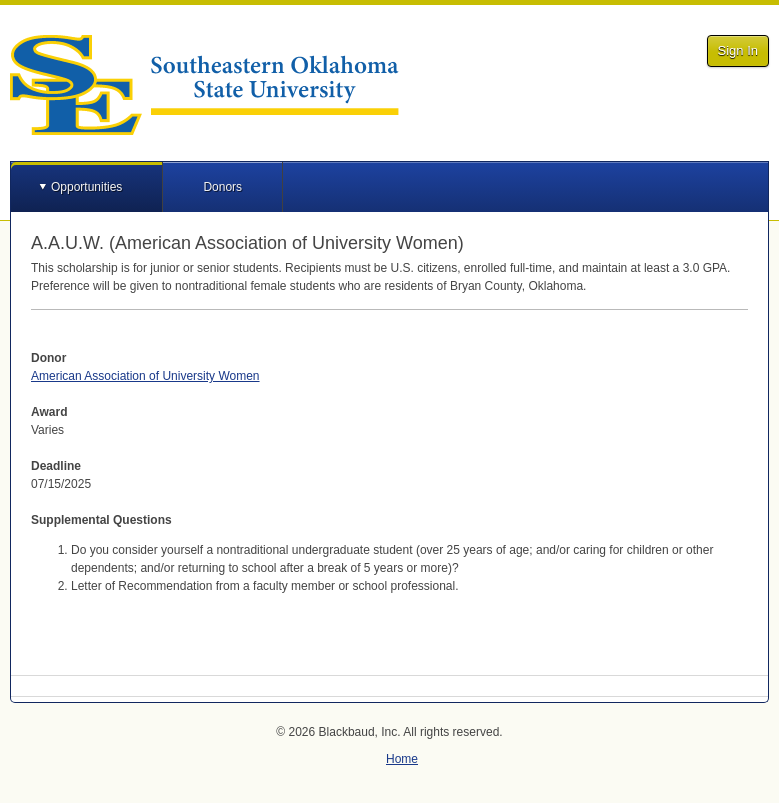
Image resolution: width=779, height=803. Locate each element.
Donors (222, 187)
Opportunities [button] (86, 187)
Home (402, 759)
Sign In (738, 50)
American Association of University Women (145, 376)
